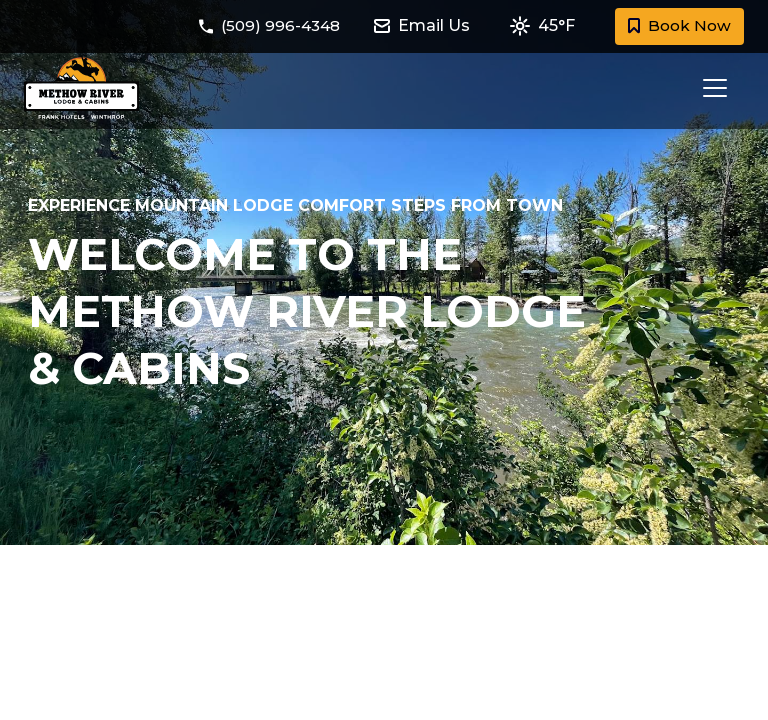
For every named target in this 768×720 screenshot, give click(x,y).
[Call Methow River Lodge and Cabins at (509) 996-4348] (270, 27)
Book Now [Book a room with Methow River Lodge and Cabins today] (678, 26)
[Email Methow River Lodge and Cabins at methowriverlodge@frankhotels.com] (431, 27)
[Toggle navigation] (709, 88)
